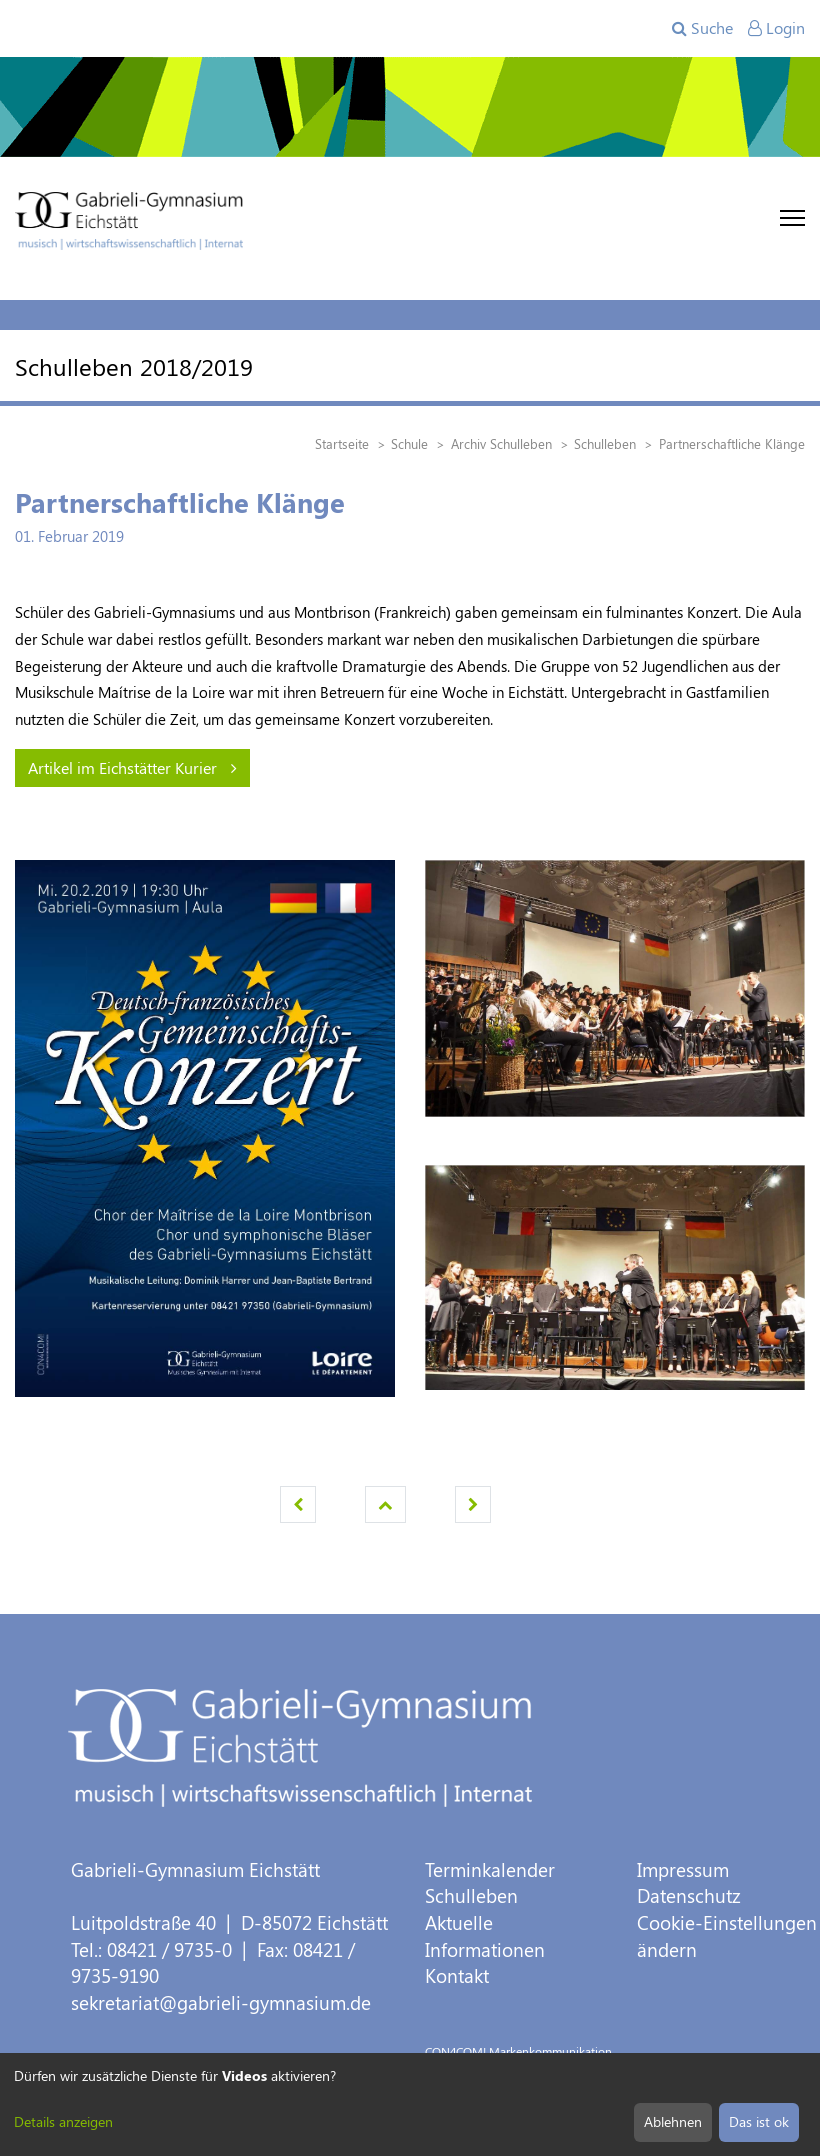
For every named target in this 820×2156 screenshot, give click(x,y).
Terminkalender (490, 1869)
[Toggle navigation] (792, 218)
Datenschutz (689, 1895)
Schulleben (471, 1895)
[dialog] (410, 2104)
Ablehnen (673, 2121)
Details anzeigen (63, 2121)
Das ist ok (759, 2121)
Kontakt (457, 1975)
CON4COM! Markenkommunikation (518, 2051)
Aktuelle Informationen (485, 1936)
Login (776, 27)
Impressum (683, 1869)
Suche (702, 27)
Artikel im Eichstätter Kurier (132, 767)
